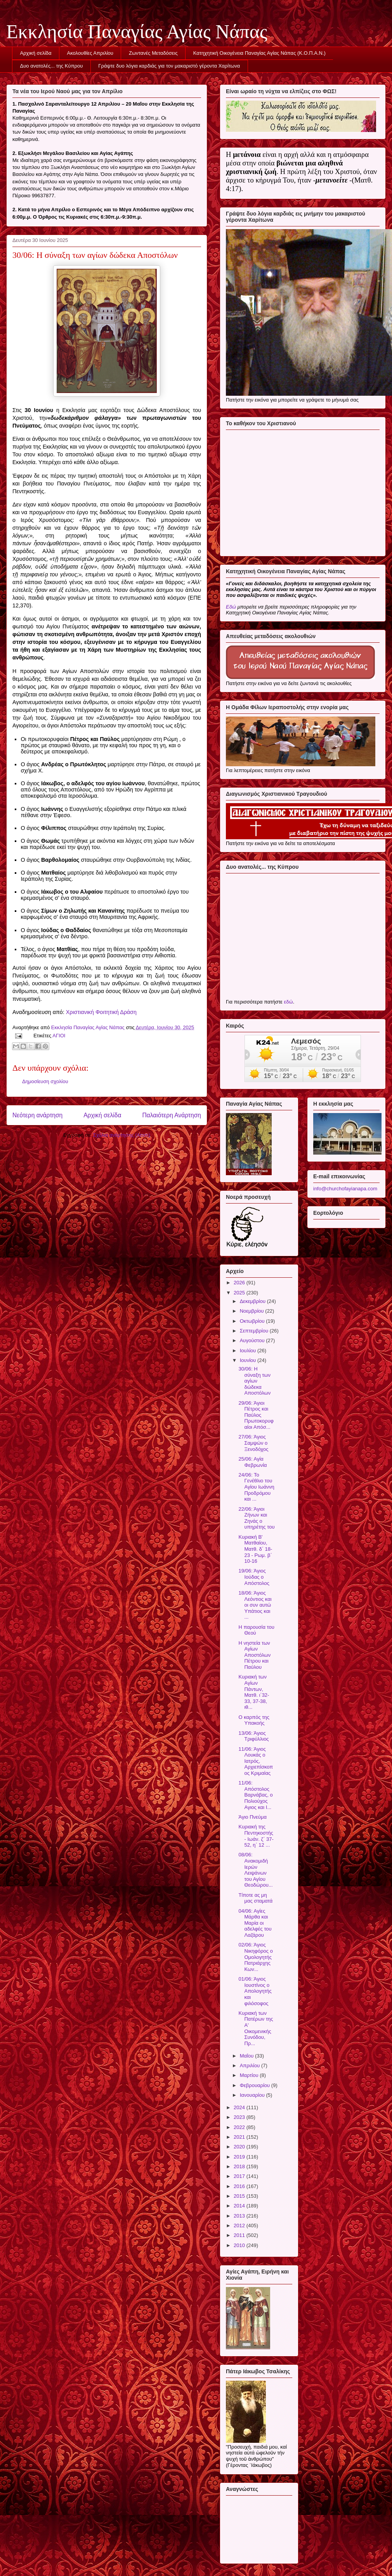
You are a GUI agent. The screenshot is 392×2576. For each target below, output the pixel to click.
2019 (240, 2157)
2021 (240, 2137)
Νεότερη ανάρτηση (37, 1115)
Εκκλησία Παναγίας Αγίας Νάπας (136, 31)
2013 (240, 2216)
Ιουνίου (248, 1360)
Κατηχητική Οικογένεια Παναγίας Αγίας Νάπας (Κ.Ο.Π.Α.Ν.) (259, 53)
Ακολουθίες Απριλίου (90, 53)
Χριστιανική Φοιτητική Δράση (101, 1012)
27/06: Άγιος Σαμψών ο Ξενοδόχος (253, 1443)
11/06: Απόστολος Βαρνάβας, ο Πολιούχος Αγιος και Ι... (255, 1795)
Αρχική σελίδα (36, 53)
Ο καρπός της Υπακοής (253, 1720)
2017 (240, 2176)
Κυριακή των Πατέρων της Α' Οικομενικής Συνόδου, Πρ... (255, 2028)
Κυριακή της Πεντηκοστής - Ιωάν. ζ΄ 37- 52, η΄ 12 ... (255, 1836)
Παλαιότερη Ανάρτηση (171, 1115)
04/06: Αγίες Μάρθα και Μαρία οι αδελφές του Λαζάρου (254, 1923)
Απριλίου (250, 2065)
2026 (240, 1282)
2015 (240, 2196)
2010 (240, 2245)
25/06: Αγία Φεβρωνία (252, 1462)
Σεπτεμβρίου (255, 1331)
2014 (240, 2206)
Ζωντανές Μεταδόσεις (153, 53)
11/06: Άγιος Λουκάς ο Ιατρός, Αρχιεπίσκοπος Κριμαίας (255, 1761)
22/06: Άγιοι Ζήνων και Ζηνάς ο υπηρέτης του (256, 1518)
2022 (240, 2127)
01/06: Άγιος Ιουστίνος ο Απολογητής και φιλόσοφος (254, 1991)
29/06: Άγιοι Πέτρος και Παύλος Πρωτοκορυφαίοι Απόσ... (255, 1415)
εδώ (288, 1002)
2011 (240, 2235)
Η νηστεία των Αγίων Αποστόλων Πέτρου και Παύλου (254, 1655)
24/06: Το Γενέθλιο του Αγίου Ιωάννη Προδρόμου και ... (256, 1487)
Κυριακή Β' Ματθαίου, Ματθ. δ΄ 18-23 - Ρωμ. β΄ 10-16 (255, 1549)
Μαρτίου (250, 2075)
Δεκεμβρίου (253, 1301)
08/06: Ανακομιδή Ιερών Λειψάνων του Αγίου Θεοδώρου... (255, 1870)
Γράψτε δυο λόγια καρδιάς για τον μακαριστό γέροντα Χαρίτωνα (169, 66)
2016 (240, 2186)
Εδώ (231, 607)
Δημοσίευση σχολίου (45, 1081)
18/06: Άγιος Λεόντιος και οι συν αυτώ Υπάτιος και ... (254, 1605)
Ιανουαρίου (253, 2095)
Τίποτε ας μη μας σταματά (255, 1898)
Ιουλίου (248, 1350)
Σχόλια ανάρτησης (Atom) (121, 1135)
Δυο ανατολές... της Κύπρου (51, 66)
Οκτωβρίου (253, 1321)
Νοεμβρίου (252, 1311)
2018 (240, 2166)
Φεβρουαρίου (255, 2085)
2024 (240, 2107)
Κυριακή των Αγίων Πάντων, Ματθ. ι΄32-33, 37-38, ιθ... (253, 1692)
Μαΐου (247, 2056)
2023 (240, 2117)
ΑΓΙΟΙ (58, 1035)
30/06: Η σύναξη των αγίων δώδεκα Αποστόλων (254, 1381)
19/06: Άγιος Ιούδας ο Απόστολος (253, 1577)
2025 (240, 1293)
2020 (240, 2147)
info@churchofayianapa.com (345, 1188)
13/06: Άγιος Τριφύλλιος (253, 1736)
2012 (240, 2225)
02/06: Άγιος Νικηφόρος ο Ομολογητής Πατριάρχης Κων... (255, 1957)
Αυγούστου (253, 1340)
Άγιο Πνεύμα (252, 1817)
